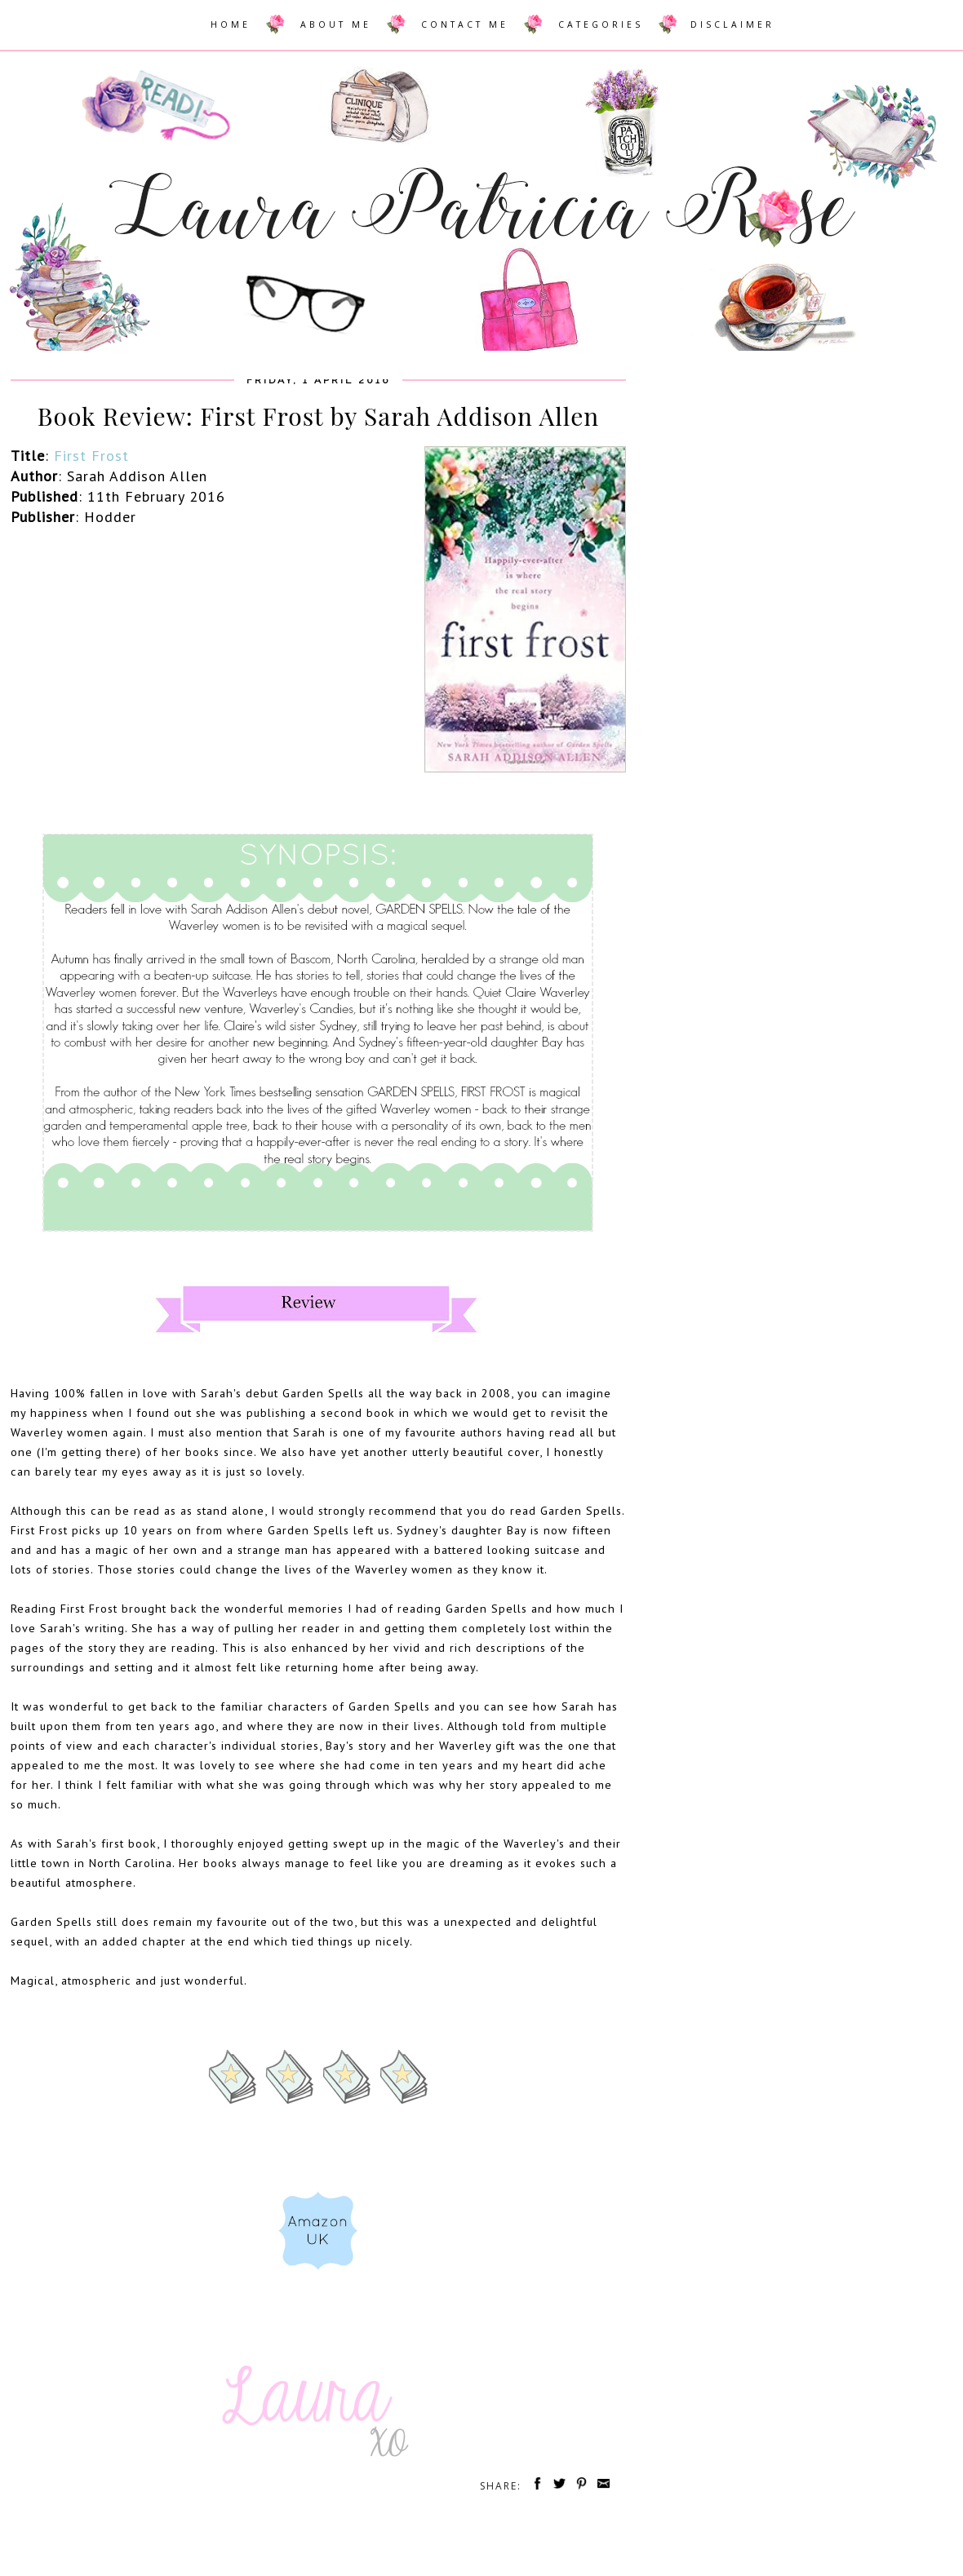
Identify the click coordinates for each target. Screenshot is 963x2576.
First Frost (91, 455)
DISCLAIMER (732, 24)
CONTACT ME (464, 24)
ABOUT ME (335, 24)
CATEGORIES (600, 24)
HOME (231, 24)
